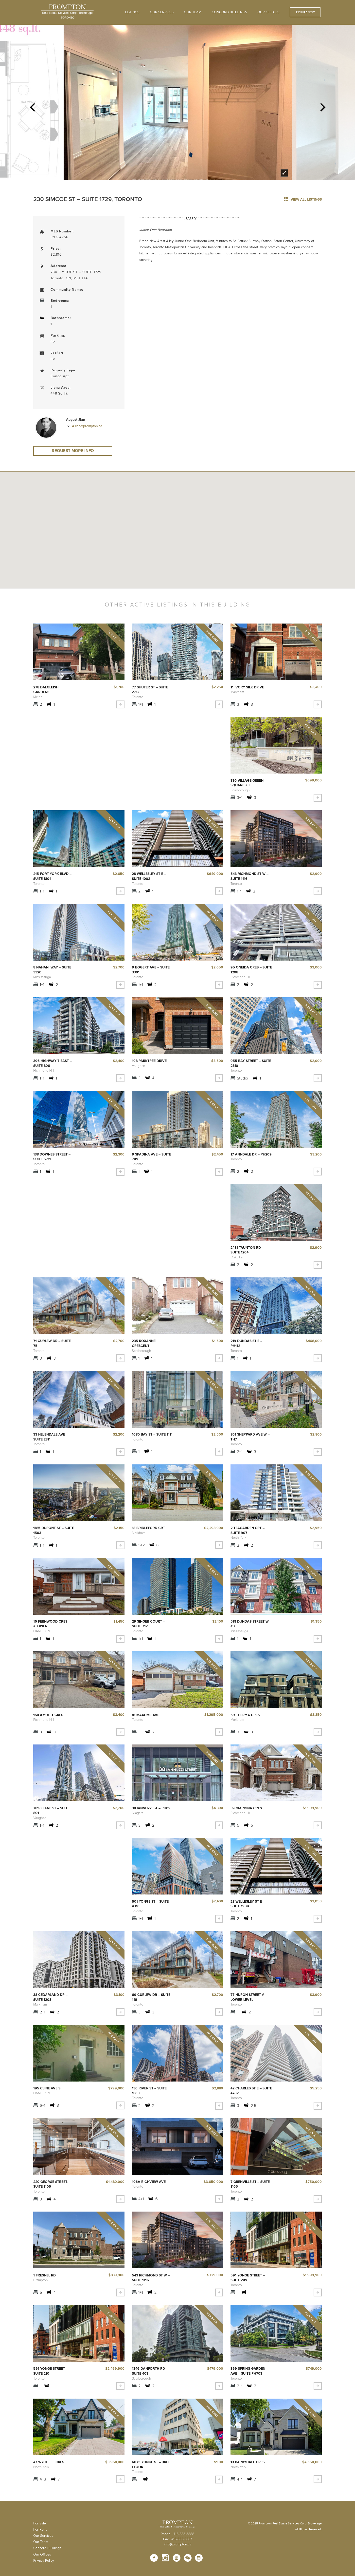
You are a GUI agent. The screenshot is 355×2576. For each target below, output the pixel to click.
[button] (177, 532)
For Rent (40, 2537)
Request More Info (73, 451)
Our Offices (268, 12)
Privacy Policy (43, 2568)
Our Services (43, 2543)
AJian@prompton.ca (86, 426)
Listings (132, 12)
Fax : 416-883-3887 (177, 2547)
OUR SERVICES (162, 12)
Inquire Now (305, 12)
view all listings (303, 199)
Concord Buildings (229, 12)
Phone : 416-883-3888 (177, 2541)
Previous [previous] (32, 105)
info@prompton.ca (177, 2552)
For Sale (39, 2531)
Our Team (192, 12)
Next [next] (323, 105)
